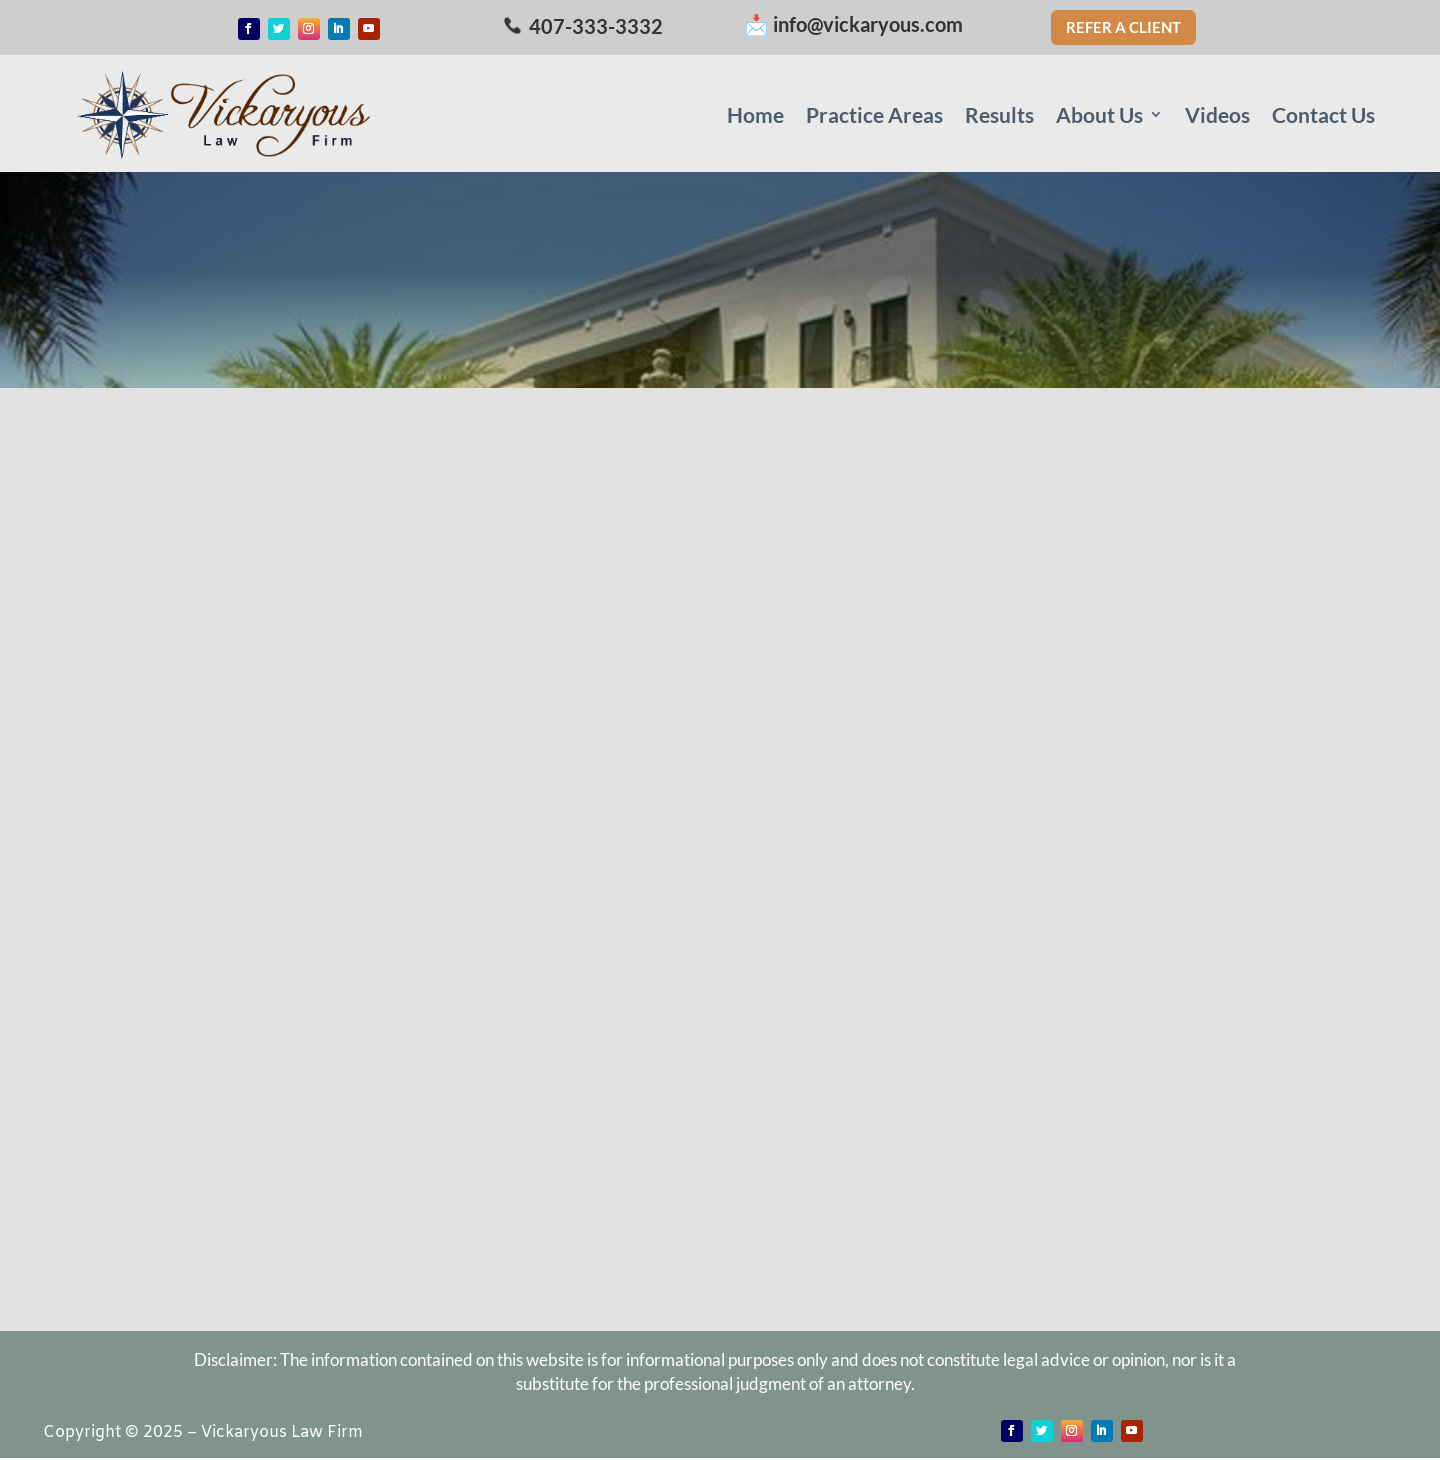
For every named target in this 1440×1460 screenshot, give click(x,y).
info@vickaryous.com (868, 24)
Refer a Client (1123, 27)
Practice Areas (874, 114)
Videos (1217, 114)
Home (755, 114)
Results (999, 114)
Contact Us (1323, 114)
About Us (1099, 114)
